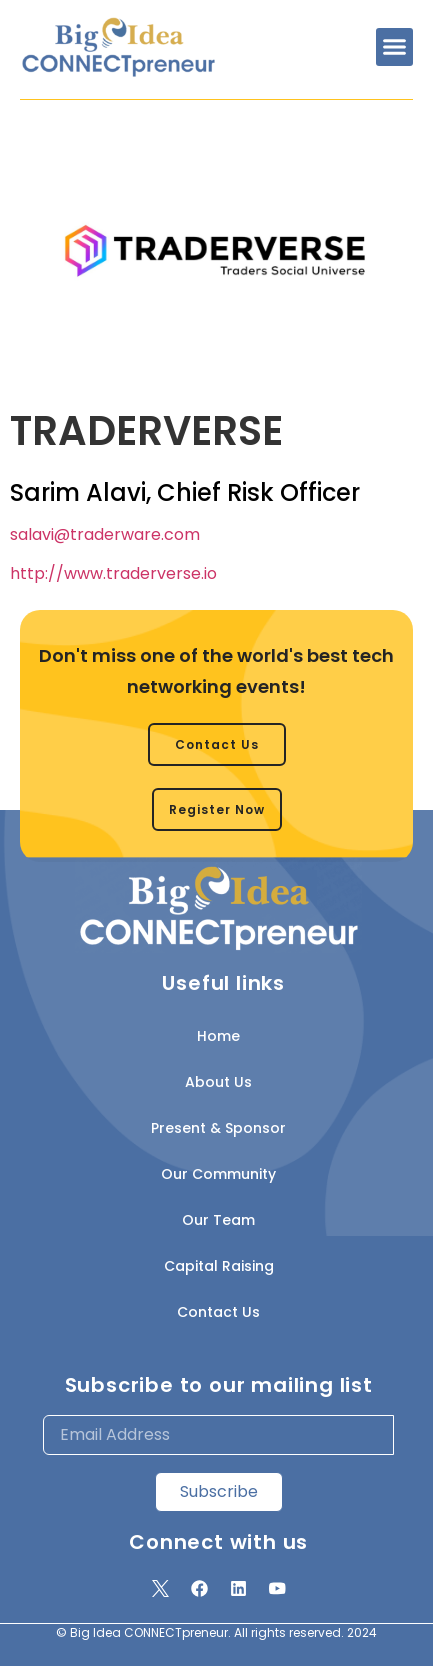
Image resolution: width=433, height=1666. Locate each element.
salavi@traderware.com (105, 534)
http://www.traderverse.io (113, 573)
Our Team (218, 1220)
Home (218, 1036)
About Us (218, 1082)
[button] (395, 47)
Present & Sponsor (218, 1128)
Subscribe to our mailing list (219, 1385)
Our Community (218, 1174)
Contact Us (218, 1312)
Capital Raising (219, 1266)
